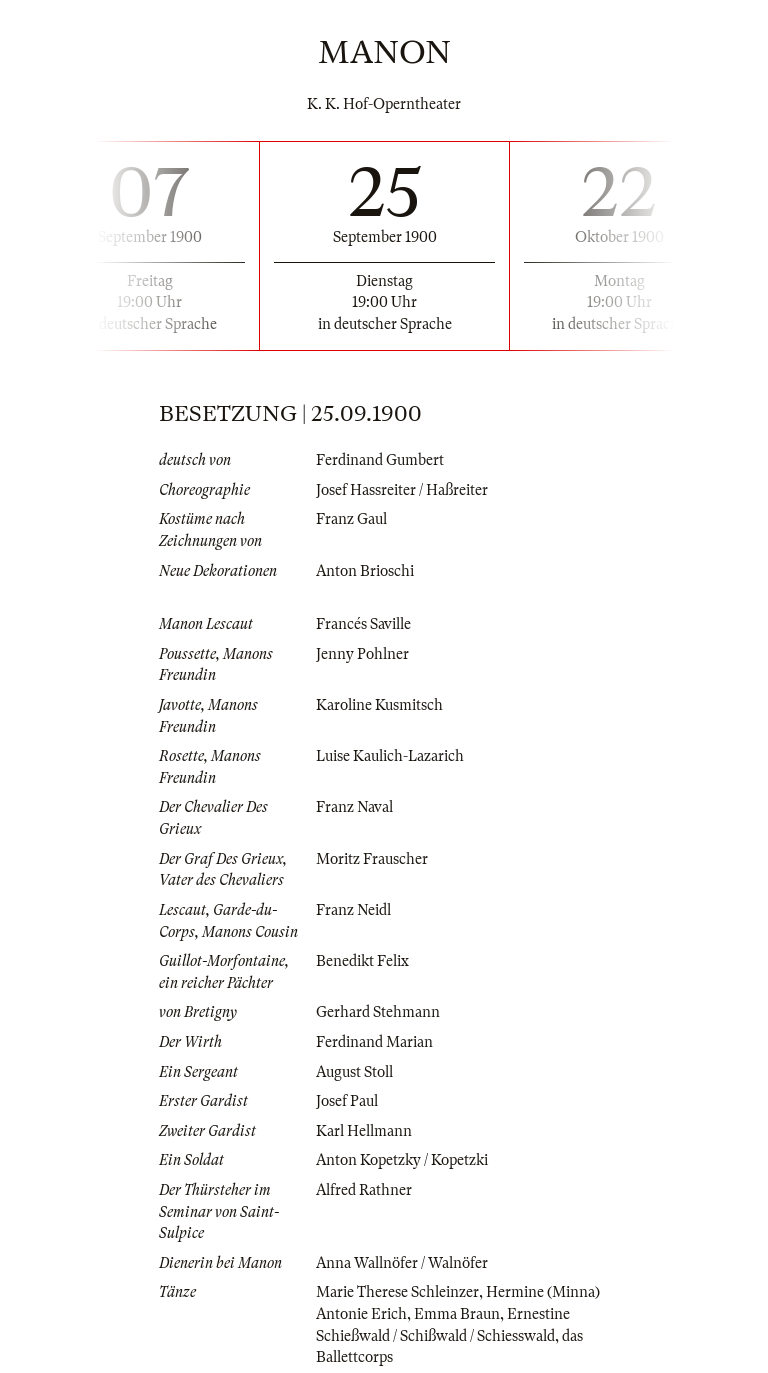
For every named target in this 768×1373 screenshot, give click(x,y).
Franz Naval (354, 807)
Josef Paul (347, 1101)
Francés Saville (363, 624)
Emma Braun (457, 1314)
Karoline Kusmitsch (379, 705)
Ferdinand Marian (374, 1042)
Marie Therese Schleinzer (397, 1292)
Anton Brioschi (365, 571)
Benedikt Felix (362, 961)
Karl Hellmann (364, 1131)
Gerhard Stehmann (378, 1012)
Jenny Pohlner (362, 654)
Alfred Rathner (364, 1190)
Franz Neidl (353, 910)
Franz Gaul (351, 519)
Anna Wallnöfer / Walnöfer (402, 1263)
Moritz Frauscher (372, 859)
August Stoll (354, 1072)
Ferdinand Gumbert (380, 460)
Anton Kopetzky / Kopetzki (402, 1160)
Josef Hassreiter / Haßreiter (402, 490)
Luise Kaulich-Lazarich (390, 756)
